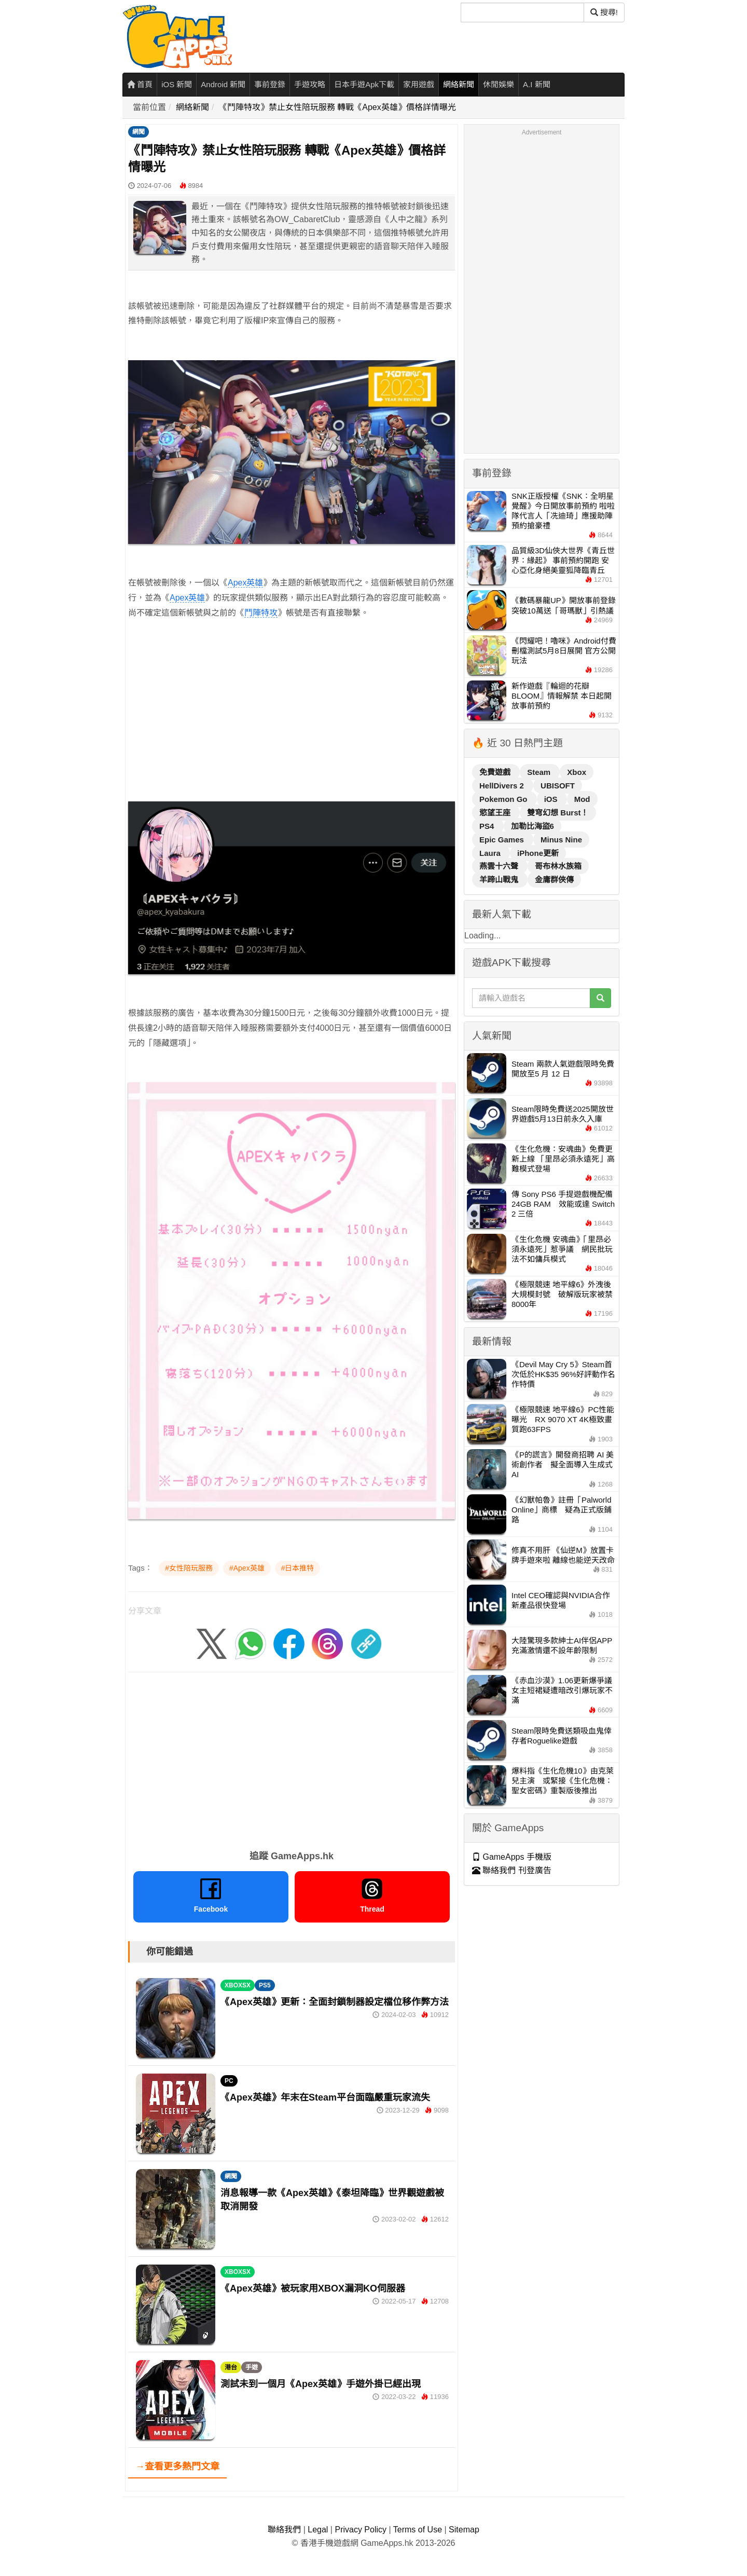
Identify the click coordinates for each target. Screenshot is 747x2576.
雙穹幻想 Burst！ (557, 812)
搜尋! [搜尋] (604, 12)
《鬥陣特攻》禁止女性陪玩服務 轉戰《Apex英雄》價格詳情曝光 (337, 107)
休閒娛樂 (498, 84)
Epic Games (502, 839)
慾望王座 (496, 812)
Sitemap (464, 2529)
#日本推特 (297, 1568)
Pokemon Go (504, 799)
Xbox (576, 772)
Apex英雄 (245, 582)
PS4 (487, 826)
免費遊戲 (496, 772)
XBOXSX (238, 1985)
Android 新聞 (223, 84)
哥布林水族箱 (558, 866)
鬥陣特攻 (261, 612)
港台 (231, 2367)
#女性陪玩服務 (189, 1568)
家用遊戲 (418, 84)
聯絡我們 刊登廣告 (511, 1870)
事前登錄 (269, 84)
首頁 (140, 84)
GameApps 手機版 (511, 1856)
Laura (491, 853)
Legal (318, 2529)
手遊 (251, 2367)
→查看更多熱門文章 (177, 2466)
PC (229, 2080)
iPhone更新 (538, 853)
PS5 (265, 1985)
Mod (582, 799)
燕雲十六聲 (499, 866)
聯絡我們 (284, 2529)
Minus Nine (561, 839)
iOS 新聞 (176, 84)
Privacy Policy (360, 2529)
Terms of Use (417, 2529)
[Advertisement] (291, 724)
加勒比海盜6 (532, 826)
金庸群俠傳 (554, 879)
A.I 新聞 (536, 84)
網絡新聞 (458, 84)
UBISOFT (558, 785)
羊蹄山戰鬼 (499, 879)
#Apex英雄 (247, 1568)
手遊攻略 (309, 84)
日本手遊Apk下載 (364, 84)
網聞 (138, 131)
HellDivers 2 (502, 785)
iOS (552, 799)
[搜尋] (522, 12)
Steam (539, 772)
